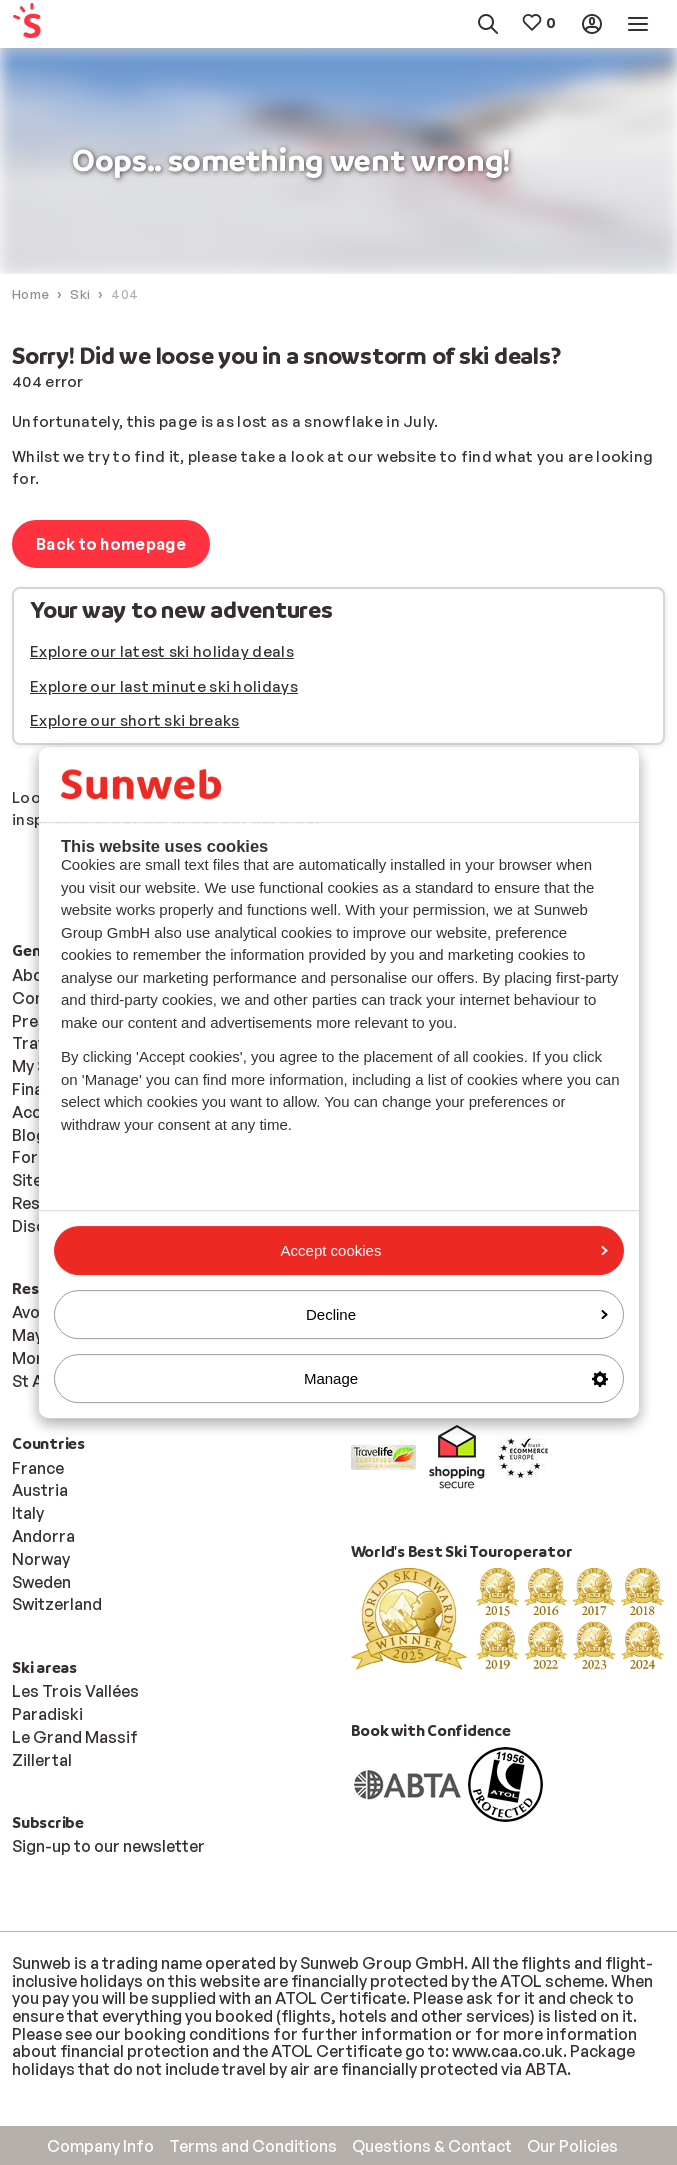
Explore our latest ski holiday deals (162, 651)
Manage (456, 1378)
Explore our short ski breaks (134, 720)
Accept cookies (444, 1250)
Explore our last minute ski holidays (164, 686)
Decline (457, 1314)
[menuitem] (54, 24)
